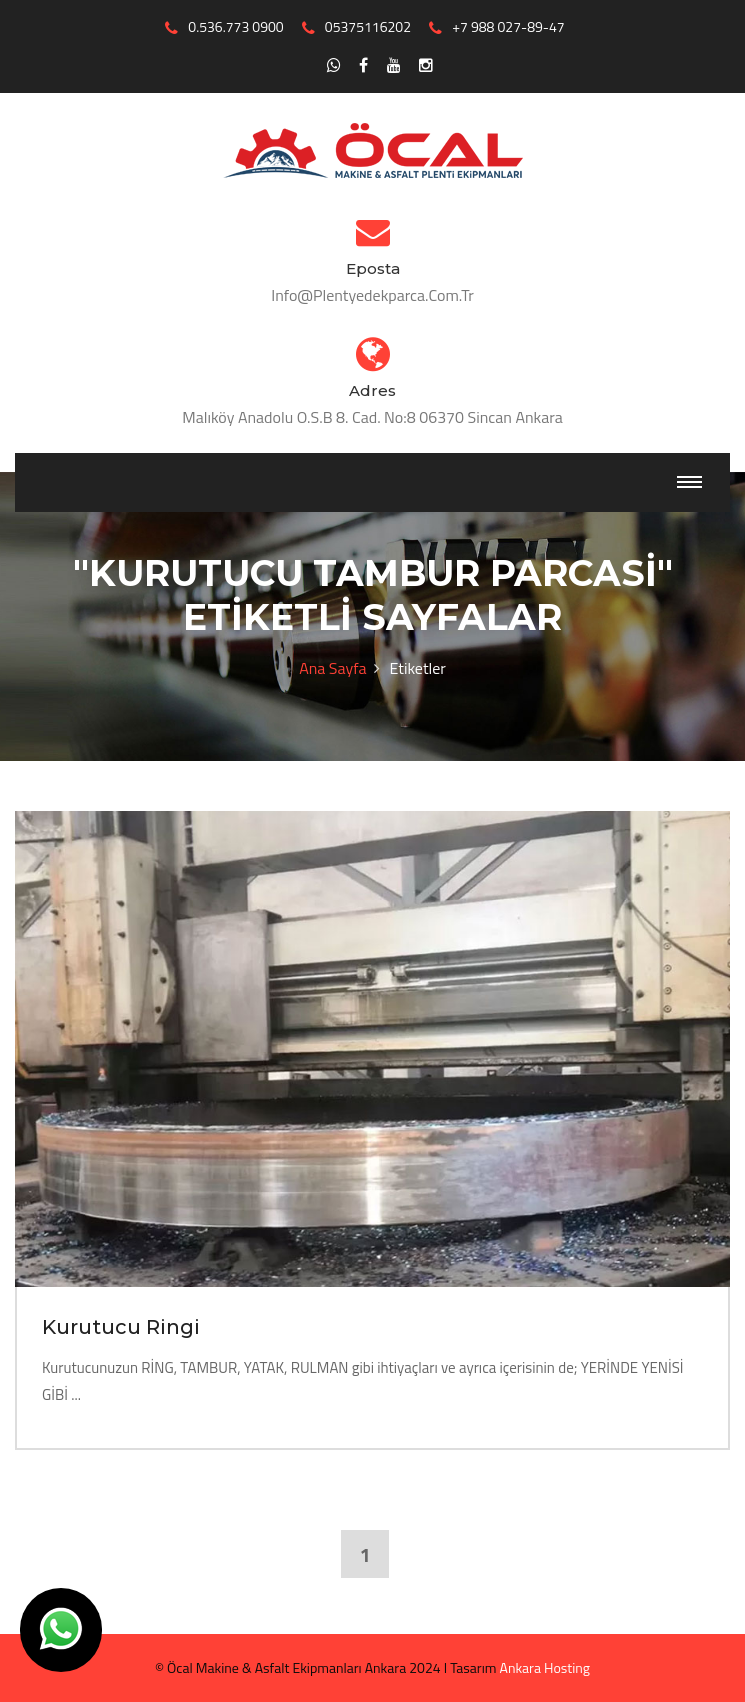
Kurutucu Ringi (121, 1327)
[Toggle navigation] (689, 482)
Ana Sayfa (332, 668)
